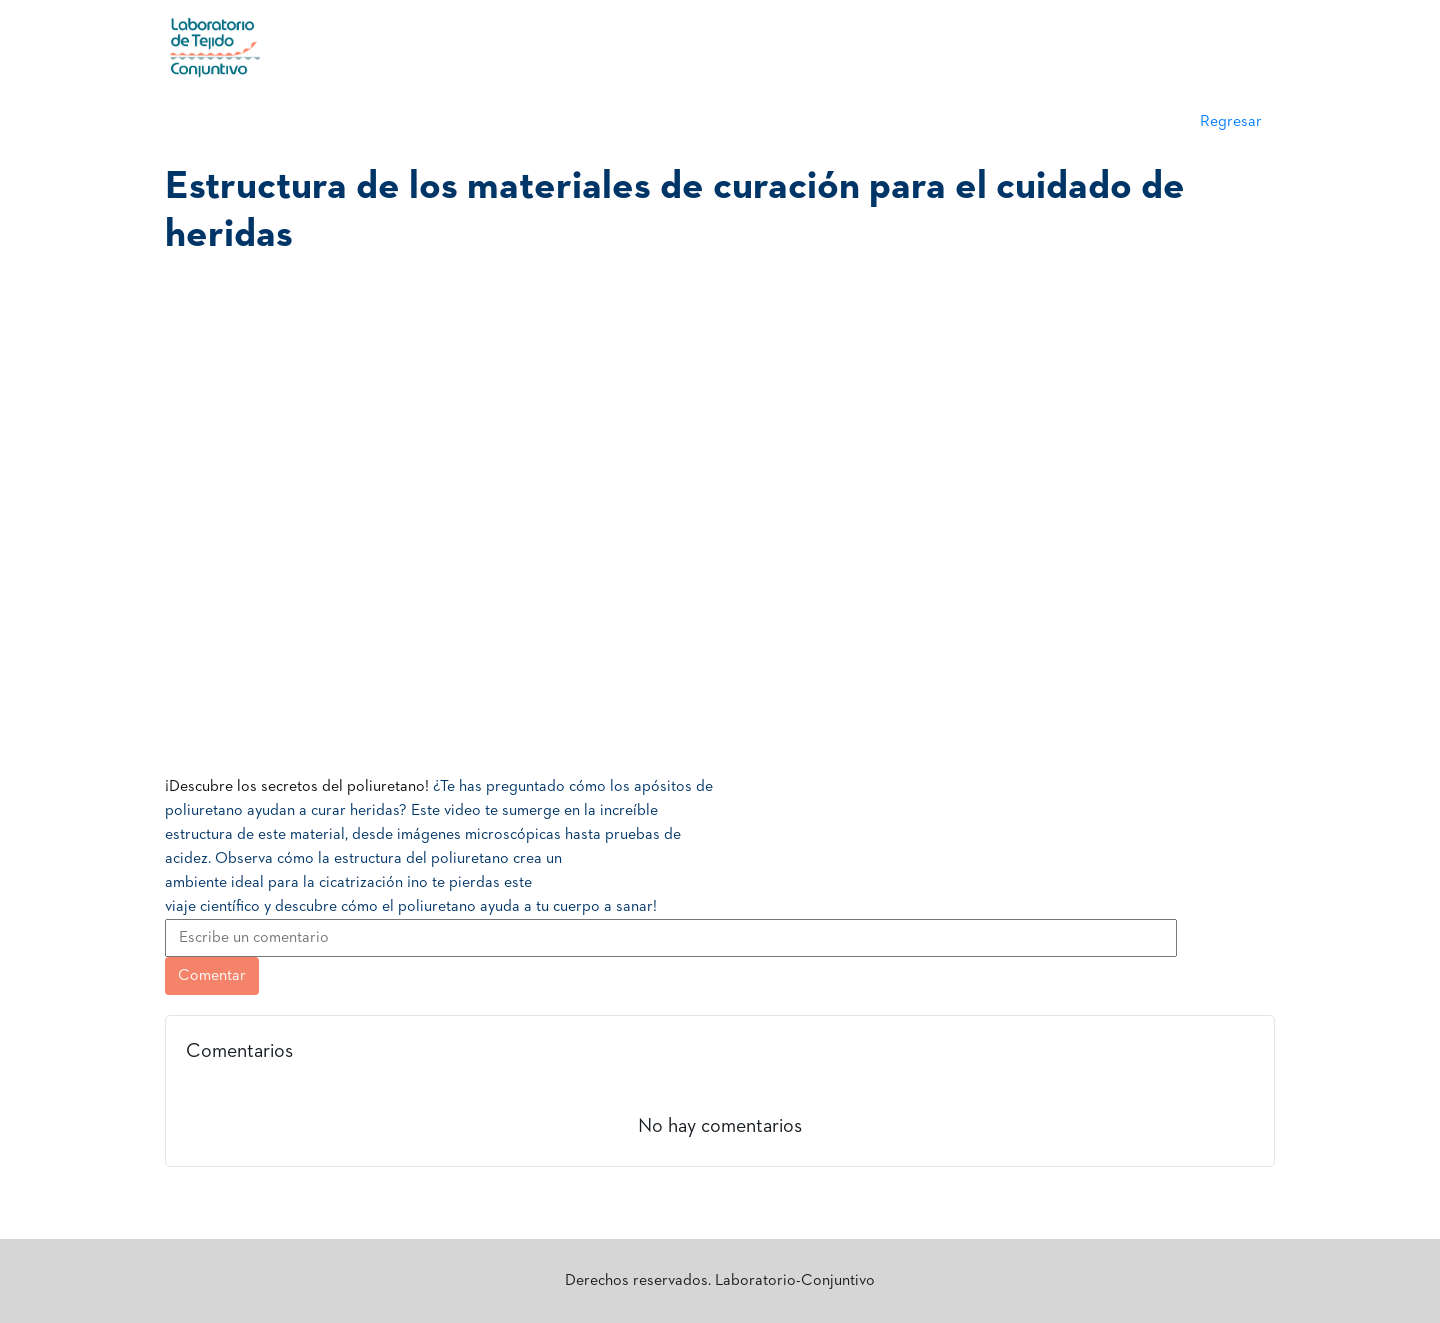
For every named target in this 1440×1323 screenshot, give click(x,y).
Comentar (212, 976)
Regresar (1231, 122)
